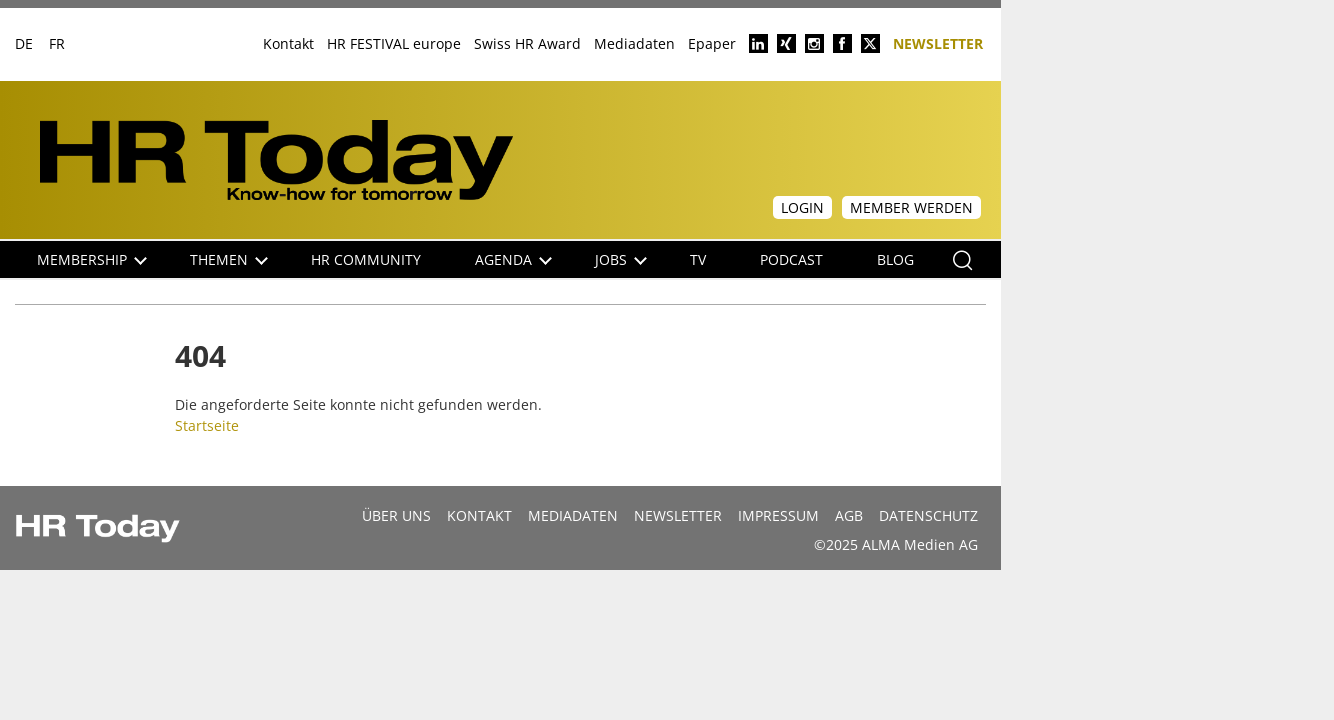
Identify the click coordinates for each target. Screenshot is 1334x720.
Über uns (396, 515)
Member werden (911, 207)
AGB (849, 515)
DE (24, 43)
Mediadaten (634, 43)
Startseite (207, 425)
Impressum (778, 515)
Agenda (513, 259)
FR (57, 43)
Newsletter (938, 42)
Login (802, 207)
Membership (92, 259)
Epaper (712, 43)
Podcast (791, 259)
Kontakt (288, 43)
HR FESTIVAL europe (394, 43)
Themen (229, 259)
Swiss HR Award (527, 43)
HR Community (366, 259)
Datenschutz (928, 515)
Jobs (621, 259)
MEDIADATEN (573, 515)
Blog (895, 259)
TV (698, 259)
